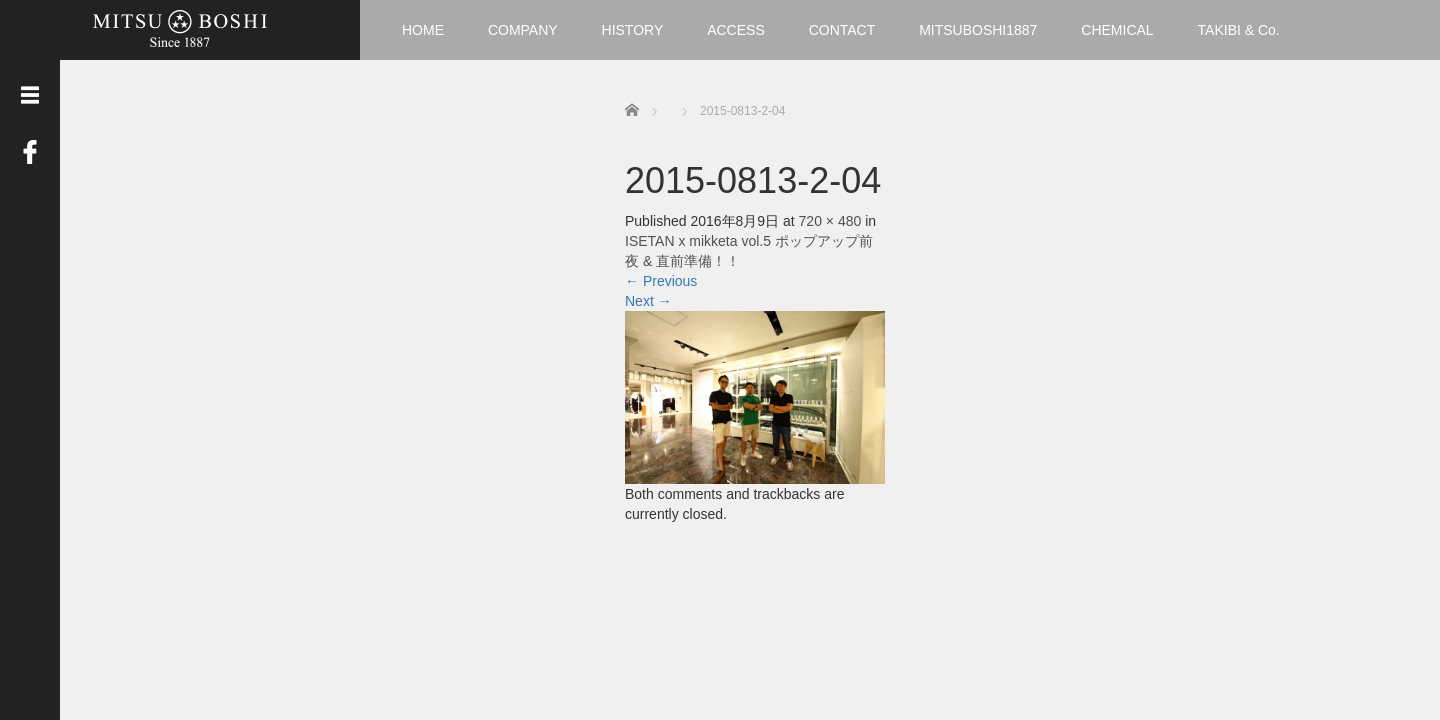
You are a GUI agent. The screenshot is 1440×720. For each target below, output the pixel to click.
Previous (661, 281)
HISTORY (633, 30)
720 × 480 (830, 221)
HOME (423, 30)
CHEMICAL (1117, 30)
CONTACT (842, 30)
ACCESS (736, 30)
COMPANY (523, 30)
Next (648, 301)
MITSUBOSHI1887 (978, 30)
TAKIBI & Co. (1239, 30)
